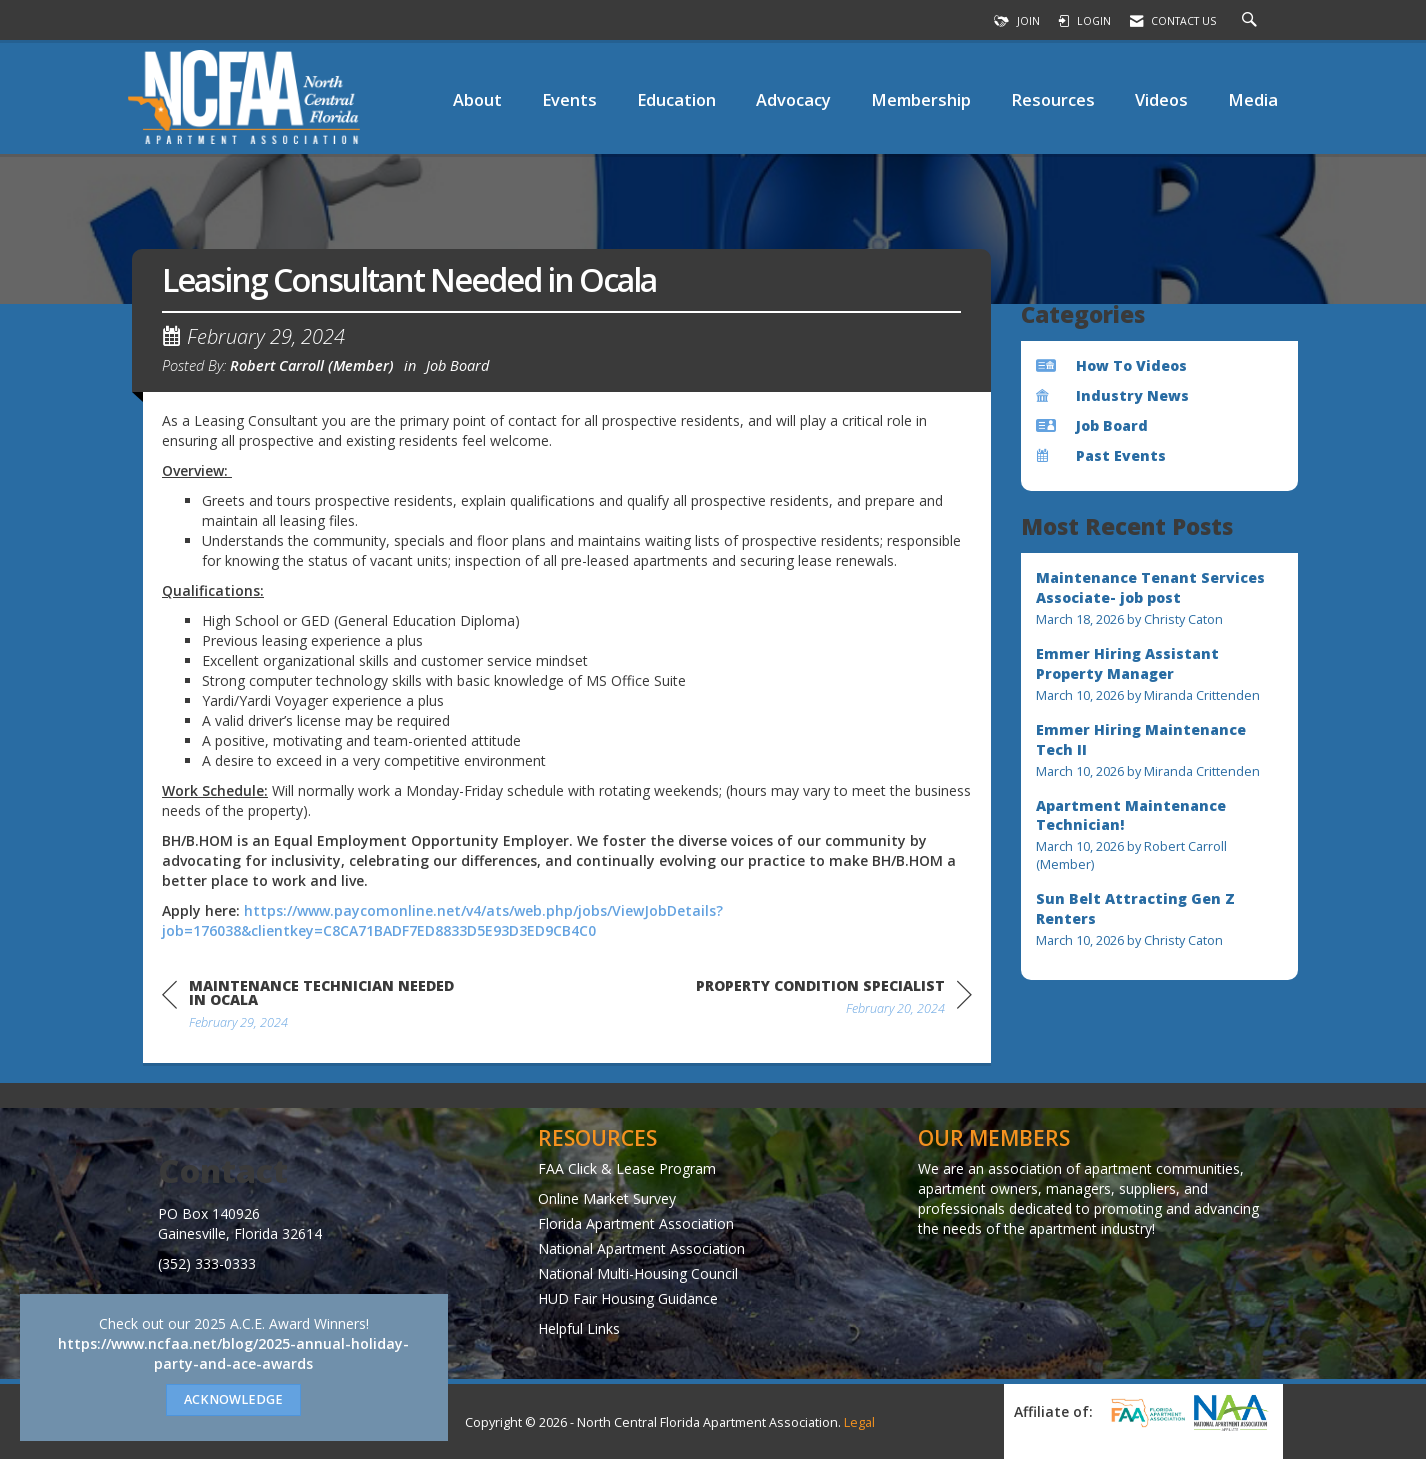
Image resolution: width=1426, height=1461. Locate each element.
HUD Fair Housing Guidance (628, 1301)
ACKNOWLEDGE (233, 1399)
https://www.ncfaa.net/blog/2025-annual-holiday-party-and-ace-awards (233, 1353)
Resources (1053, 99)
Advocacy (793, 99)
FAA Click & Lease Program (627, 1171)
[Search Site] (1252, 21)
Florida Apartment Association (636, 1226)
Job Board (457, 368)
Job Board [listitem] (1092, 425)
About (477, 99)
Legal (859, 1424)
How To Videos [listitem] (1111, 365)
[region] (834, 1003)
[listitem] (1160, 598)
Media (1253, 99)
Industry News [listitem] (1112, 395)
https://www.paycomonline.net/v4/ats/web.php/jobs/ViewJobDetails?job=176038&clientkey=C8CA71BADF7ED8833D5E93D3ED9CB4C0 (442, 923)
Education (676, 99)
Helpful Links (579, 1331)
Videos (1161, 99)
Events (569, 99)
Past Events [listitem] (1101, 455)
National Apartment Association (641, 1251)
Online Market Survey (607, 1201)
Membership (921, 99)
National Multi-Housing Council (638, 1276)
